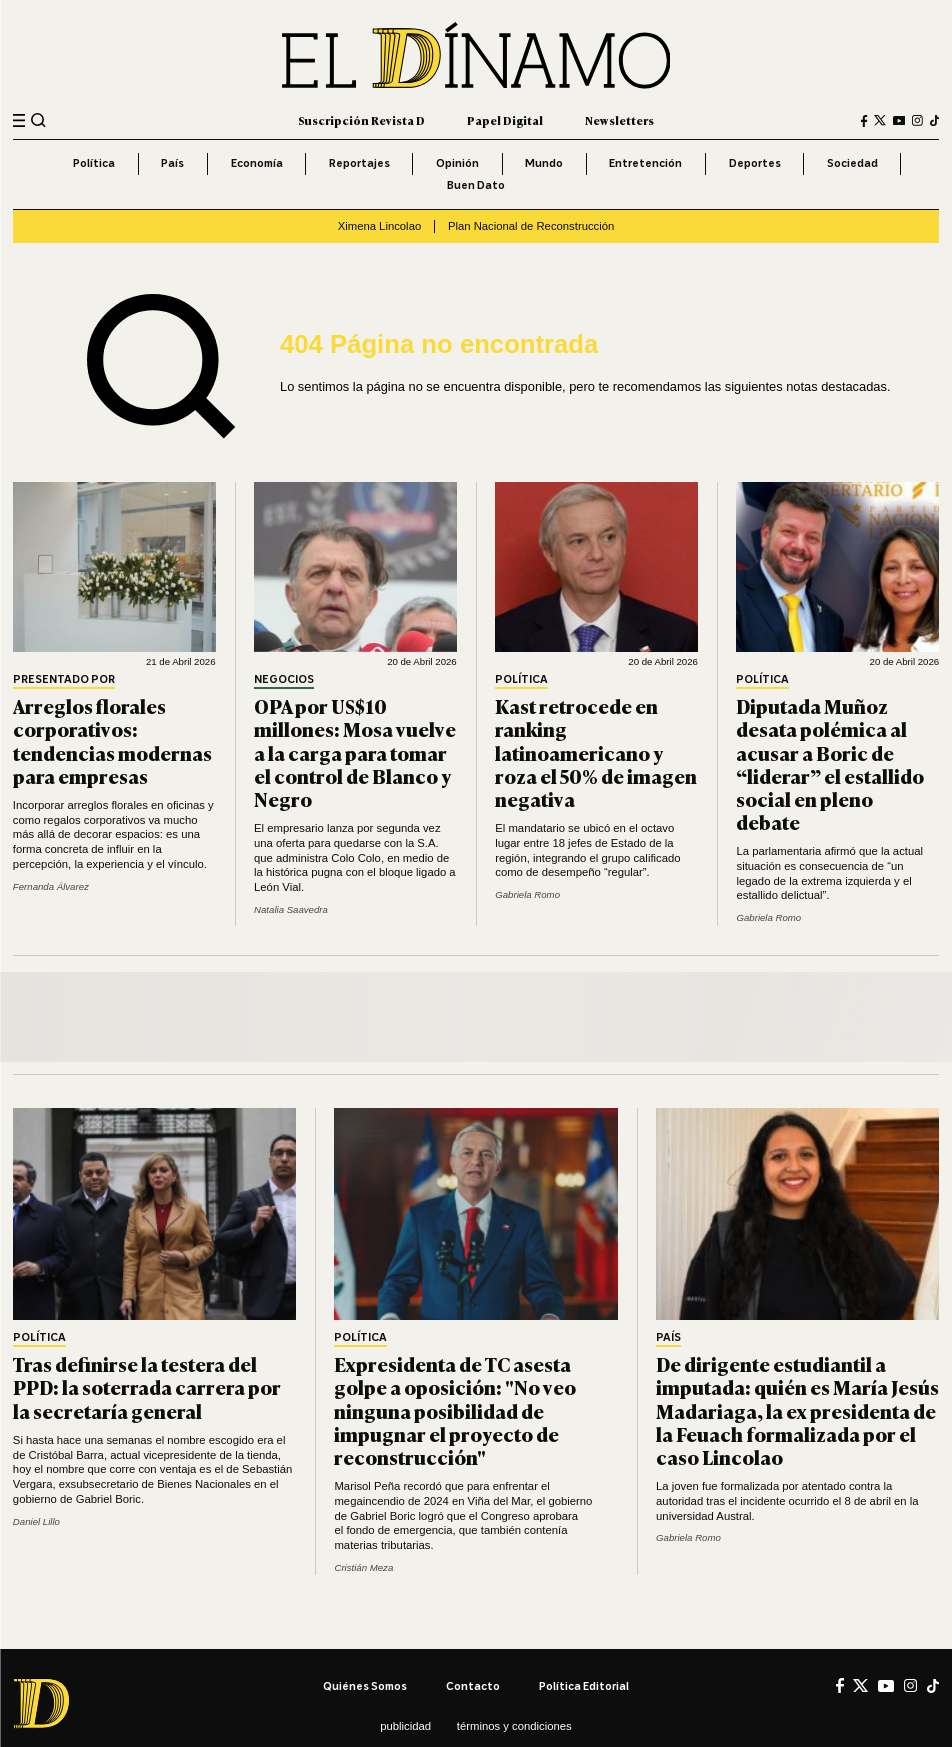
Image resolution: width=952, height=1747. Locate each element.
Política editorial (584, 1686)
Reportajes (359, 163)
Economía (257, 163)
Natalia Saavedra (291, 909)
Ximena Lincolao (380, 226)
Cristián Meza (363, 1567)
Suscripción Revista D (361, 120)
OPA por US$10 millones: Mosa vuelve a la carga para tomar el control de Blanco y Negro (355, 752)
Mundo (544, 163)
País (172, 163)
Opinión (457, 163)
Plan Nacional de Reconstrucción (531, 226)
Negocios (284, 680)
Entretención (645, 163)
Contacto (473, 1686)
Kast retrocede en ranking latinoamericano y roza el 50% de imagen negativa (596, 752)
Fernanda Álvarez (51, 886)
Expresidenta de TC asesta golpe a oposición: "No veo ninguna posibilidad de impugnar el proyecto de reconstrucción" (455, 1410)
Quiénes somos (365, 1686)
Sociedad (852, 163)
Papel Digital (505, 120)
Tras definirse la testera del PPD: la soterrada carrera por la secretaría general (147, 1386)
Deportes (755, 163)
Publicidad (405, 1726)
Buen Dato (476, 185)
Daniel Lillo (36, 1521)
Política (94, 163)
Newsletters (619, 120)
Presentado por (64, 680)
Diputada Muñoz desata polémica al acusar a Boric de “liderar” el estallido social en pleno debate (830, 763)
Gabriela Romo (527, 894)
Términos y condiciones (514, 1726)
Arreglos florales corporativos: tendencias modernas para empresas (112, 740)
